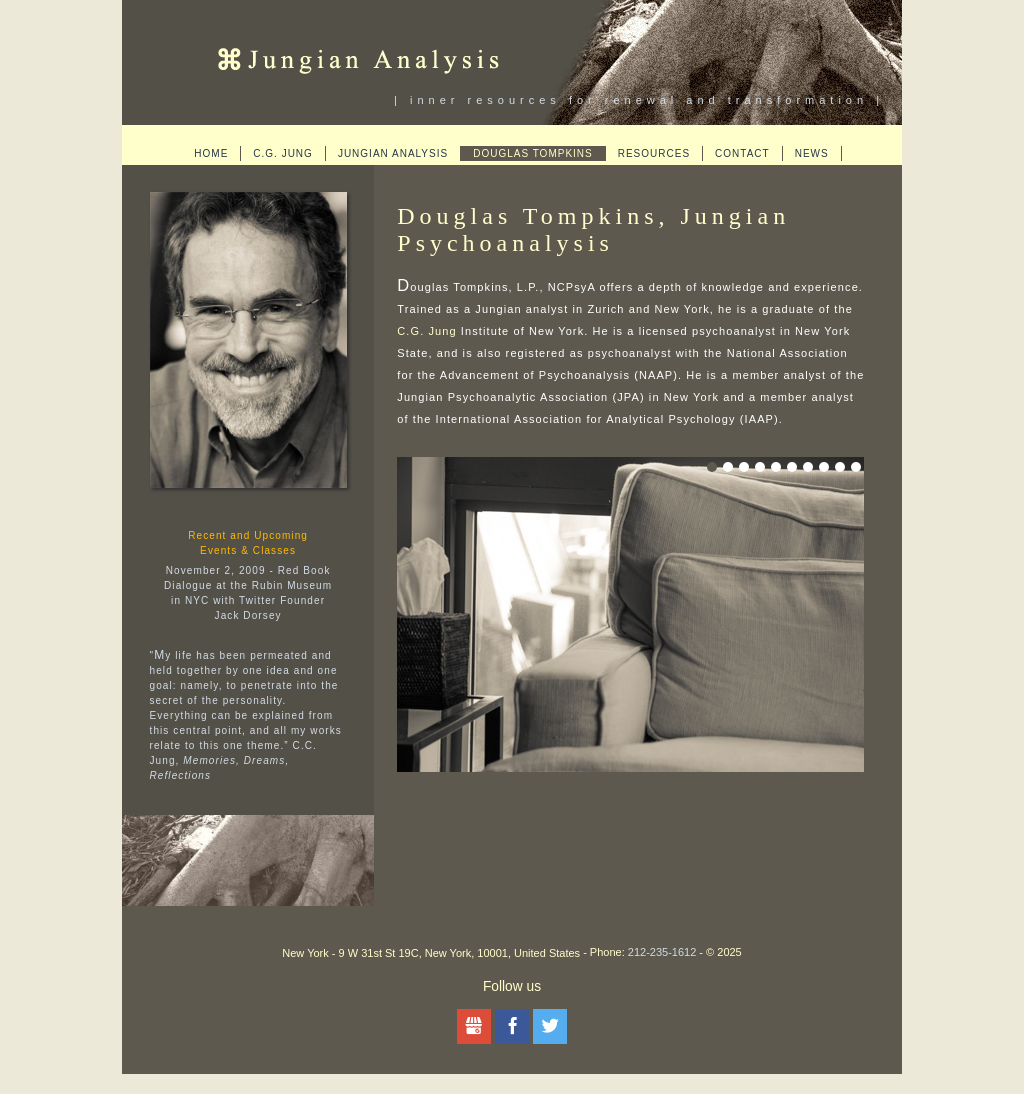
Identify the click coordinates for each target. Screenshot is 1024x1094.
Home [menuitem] (211, 153)
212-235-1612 (662, 952)
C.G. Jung (426, 331)
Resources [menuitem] (654, 153)
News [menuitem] (812, 153)
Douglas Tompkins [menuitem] (533, 153)
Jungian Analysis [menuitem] (393, 153)
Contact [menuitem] (742, 153)
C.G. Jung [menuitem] (283, 153)
